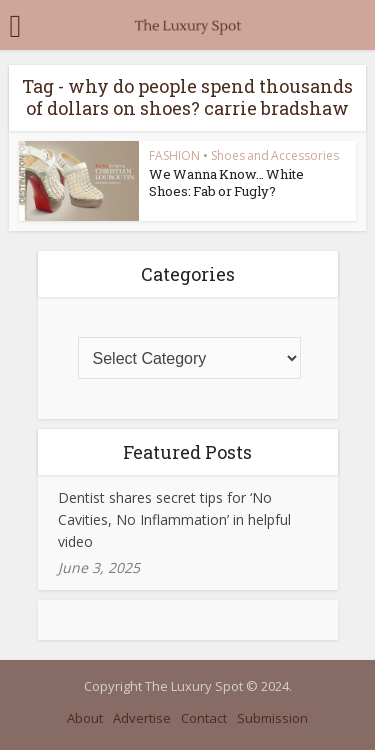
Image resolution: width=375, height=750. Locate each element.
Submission (272, 718)
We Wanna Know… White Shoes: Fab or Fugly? (226, 182)
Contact (204, 718)
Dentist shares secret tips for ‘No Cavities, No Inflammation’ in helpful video (174, 519)
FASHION (174, 155)
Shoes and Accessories (275, 155)
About (85, 718)
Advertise (142, 718)
